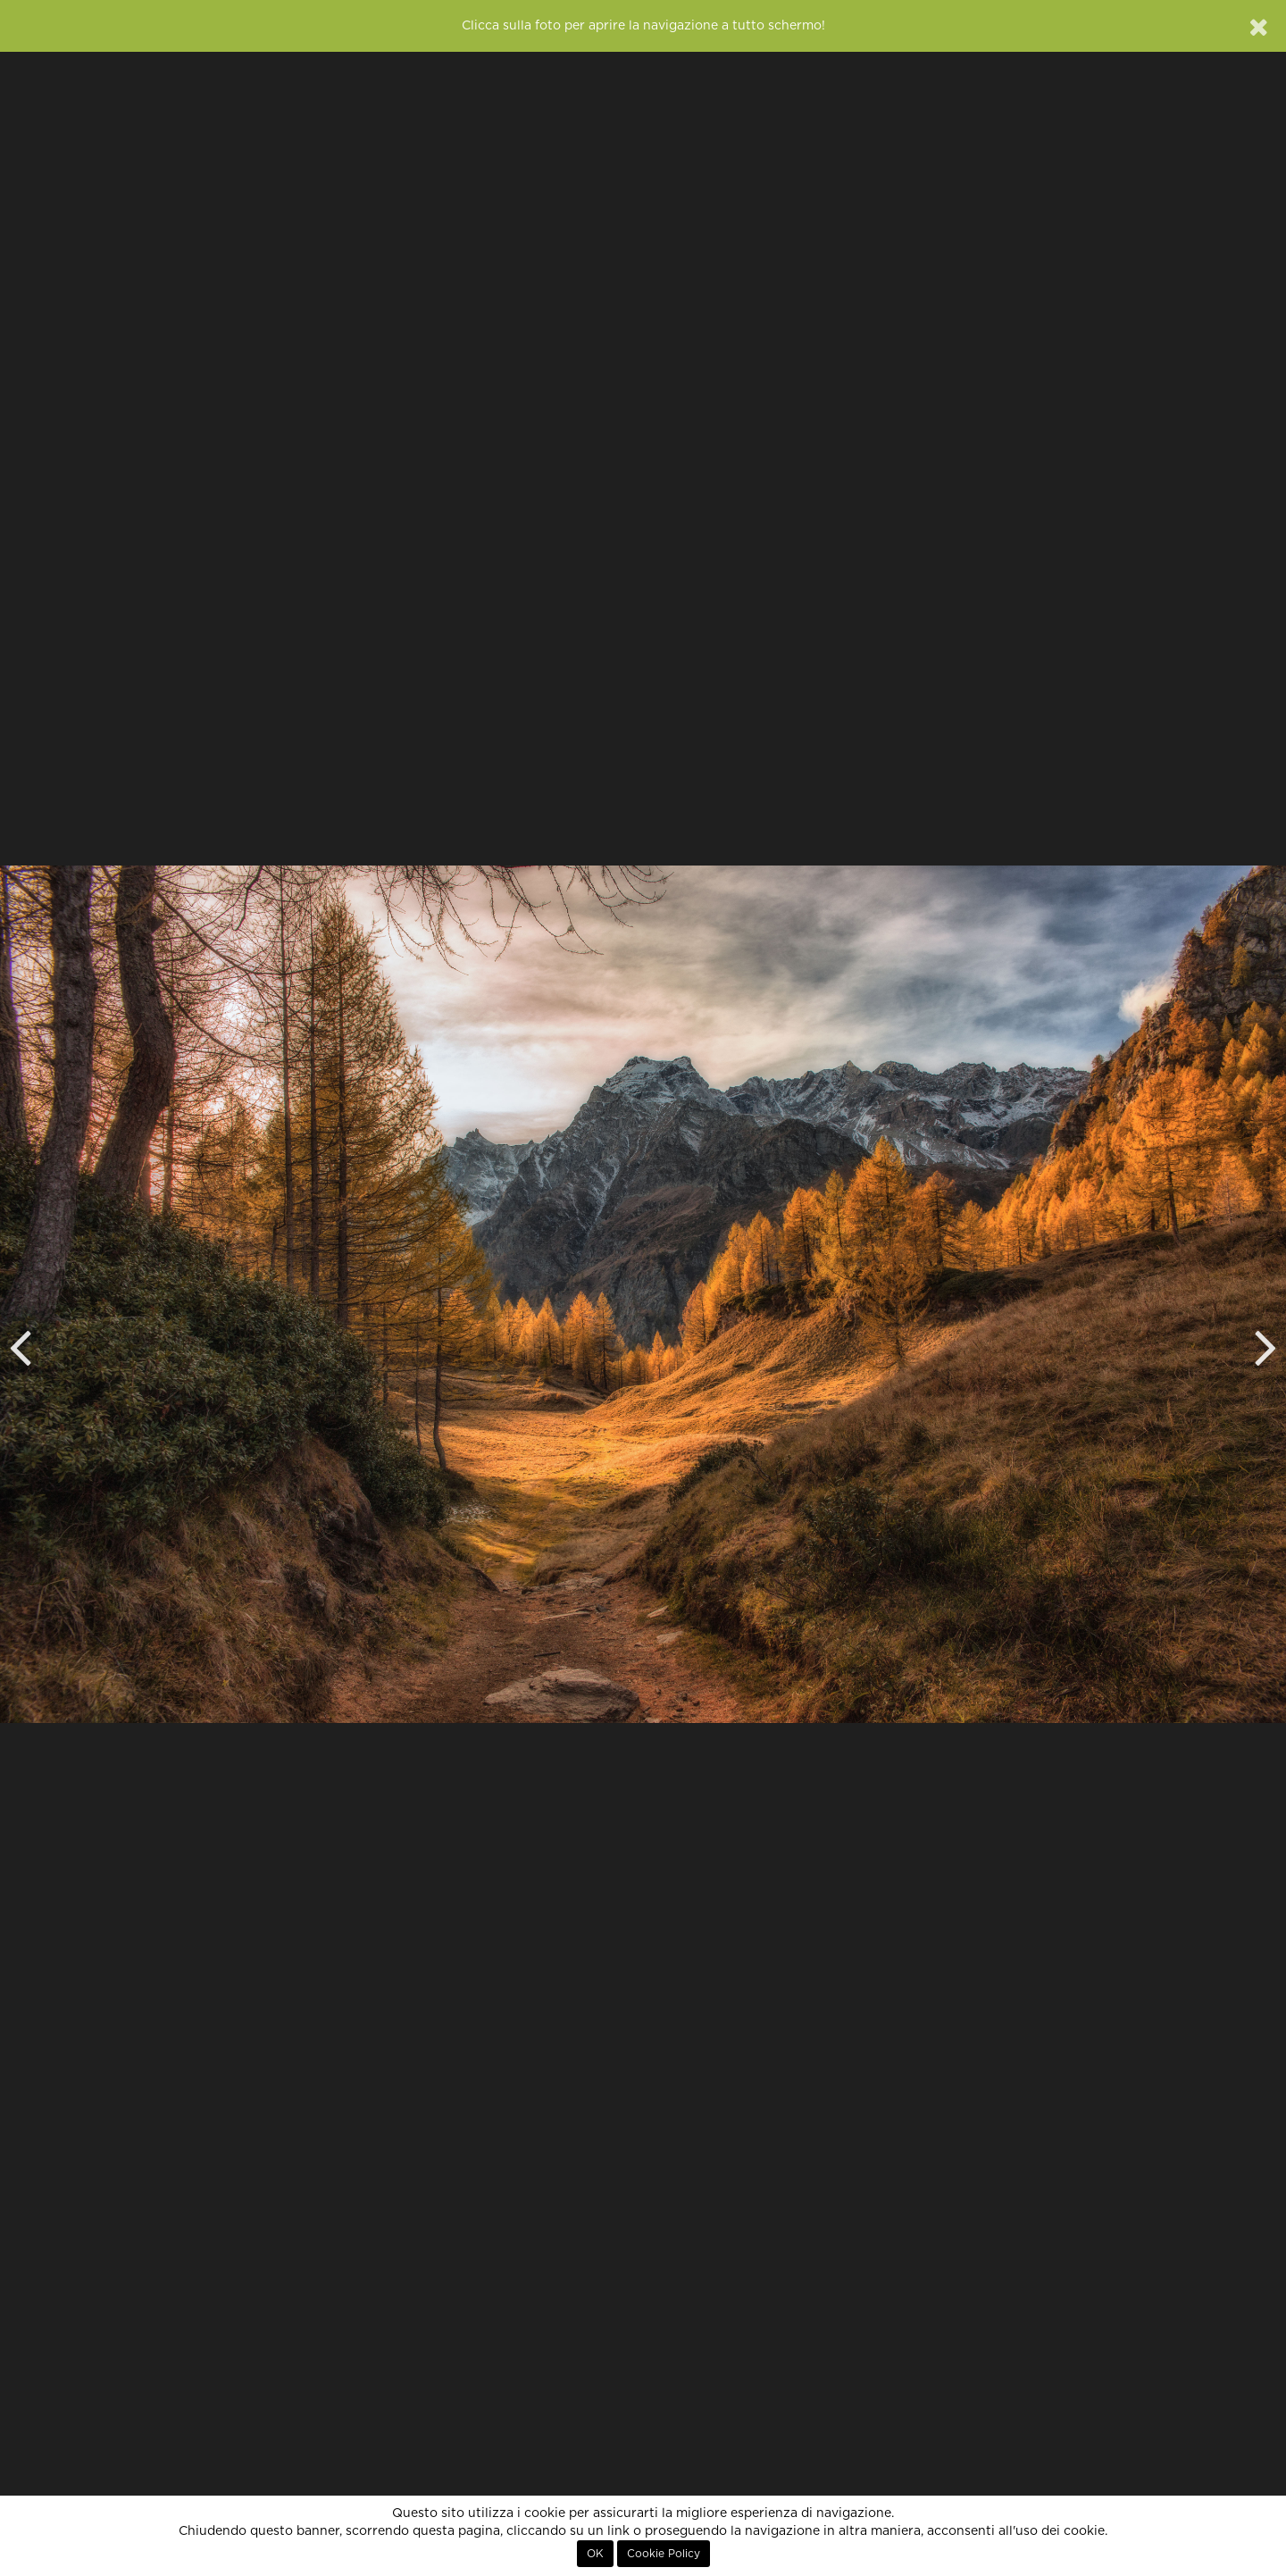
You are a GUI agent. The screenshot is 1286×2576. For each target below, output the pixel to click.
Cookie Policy (663, 2553)
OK (595, 2553)
